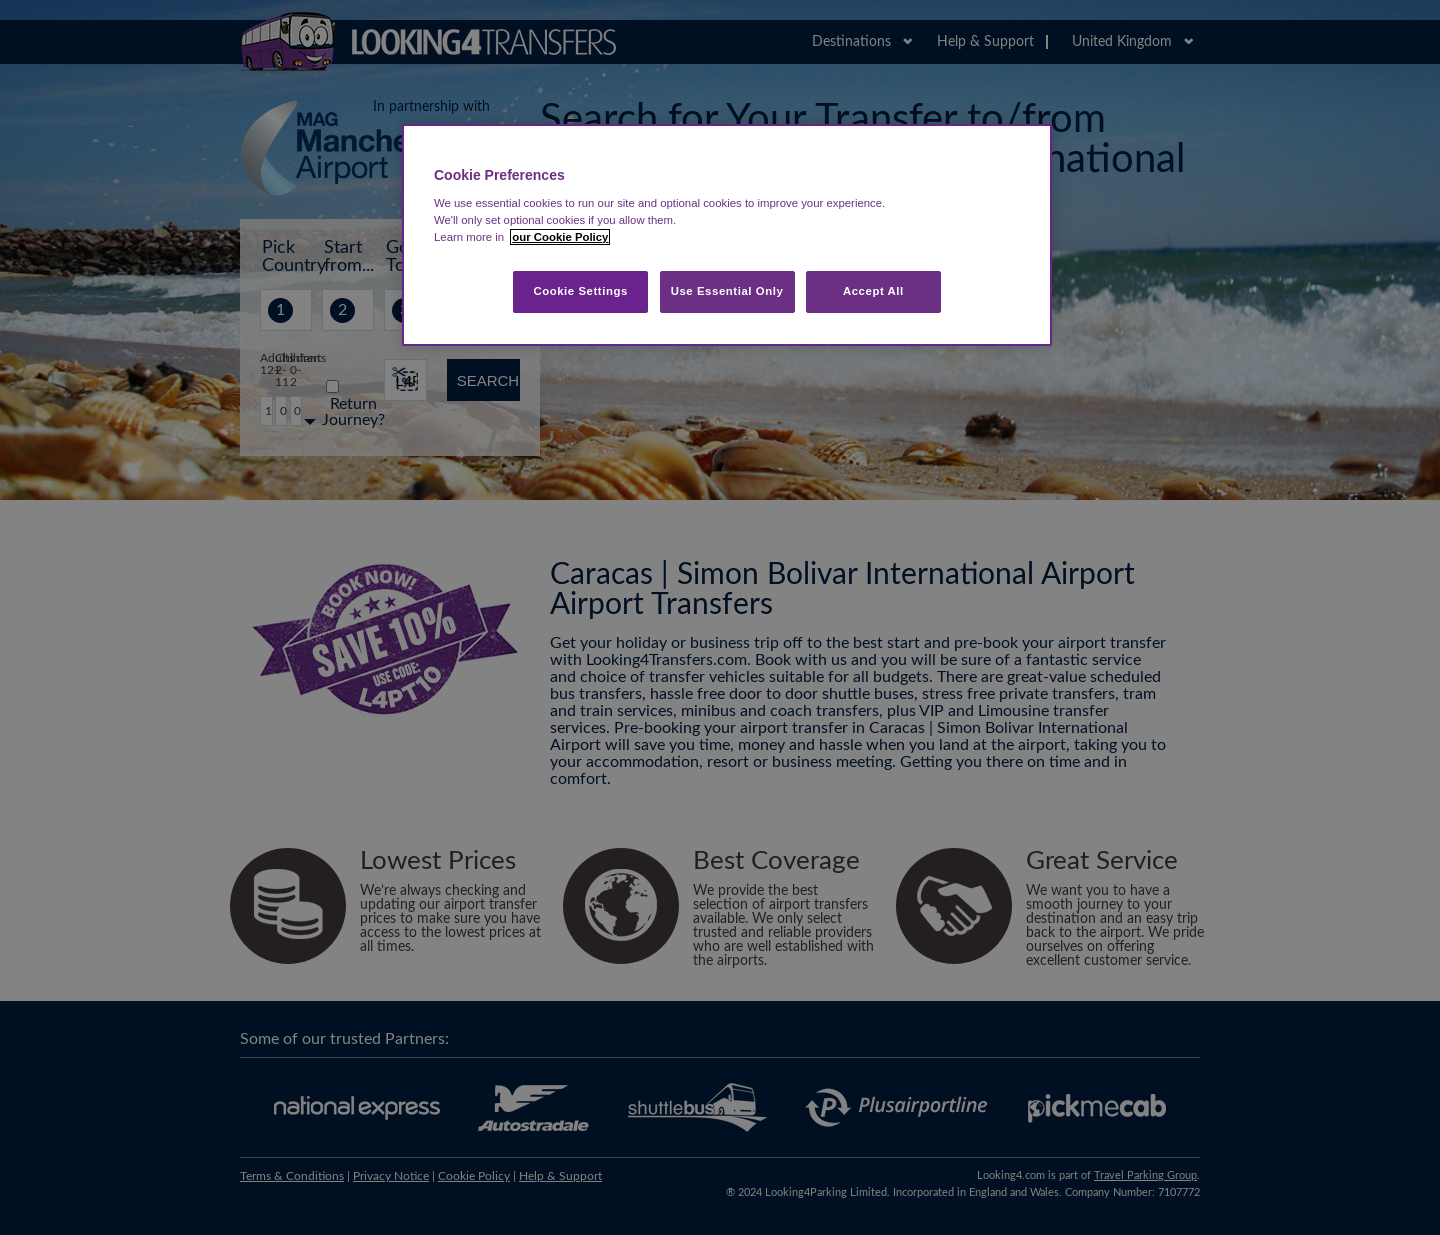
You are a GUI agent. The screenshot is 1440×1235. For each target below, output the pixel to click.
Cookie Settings (580, 291)
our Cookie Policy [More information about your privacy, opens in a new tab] (560, 237)
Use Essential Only (727, 291)
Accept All (873, 291)
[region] (727, 235)
